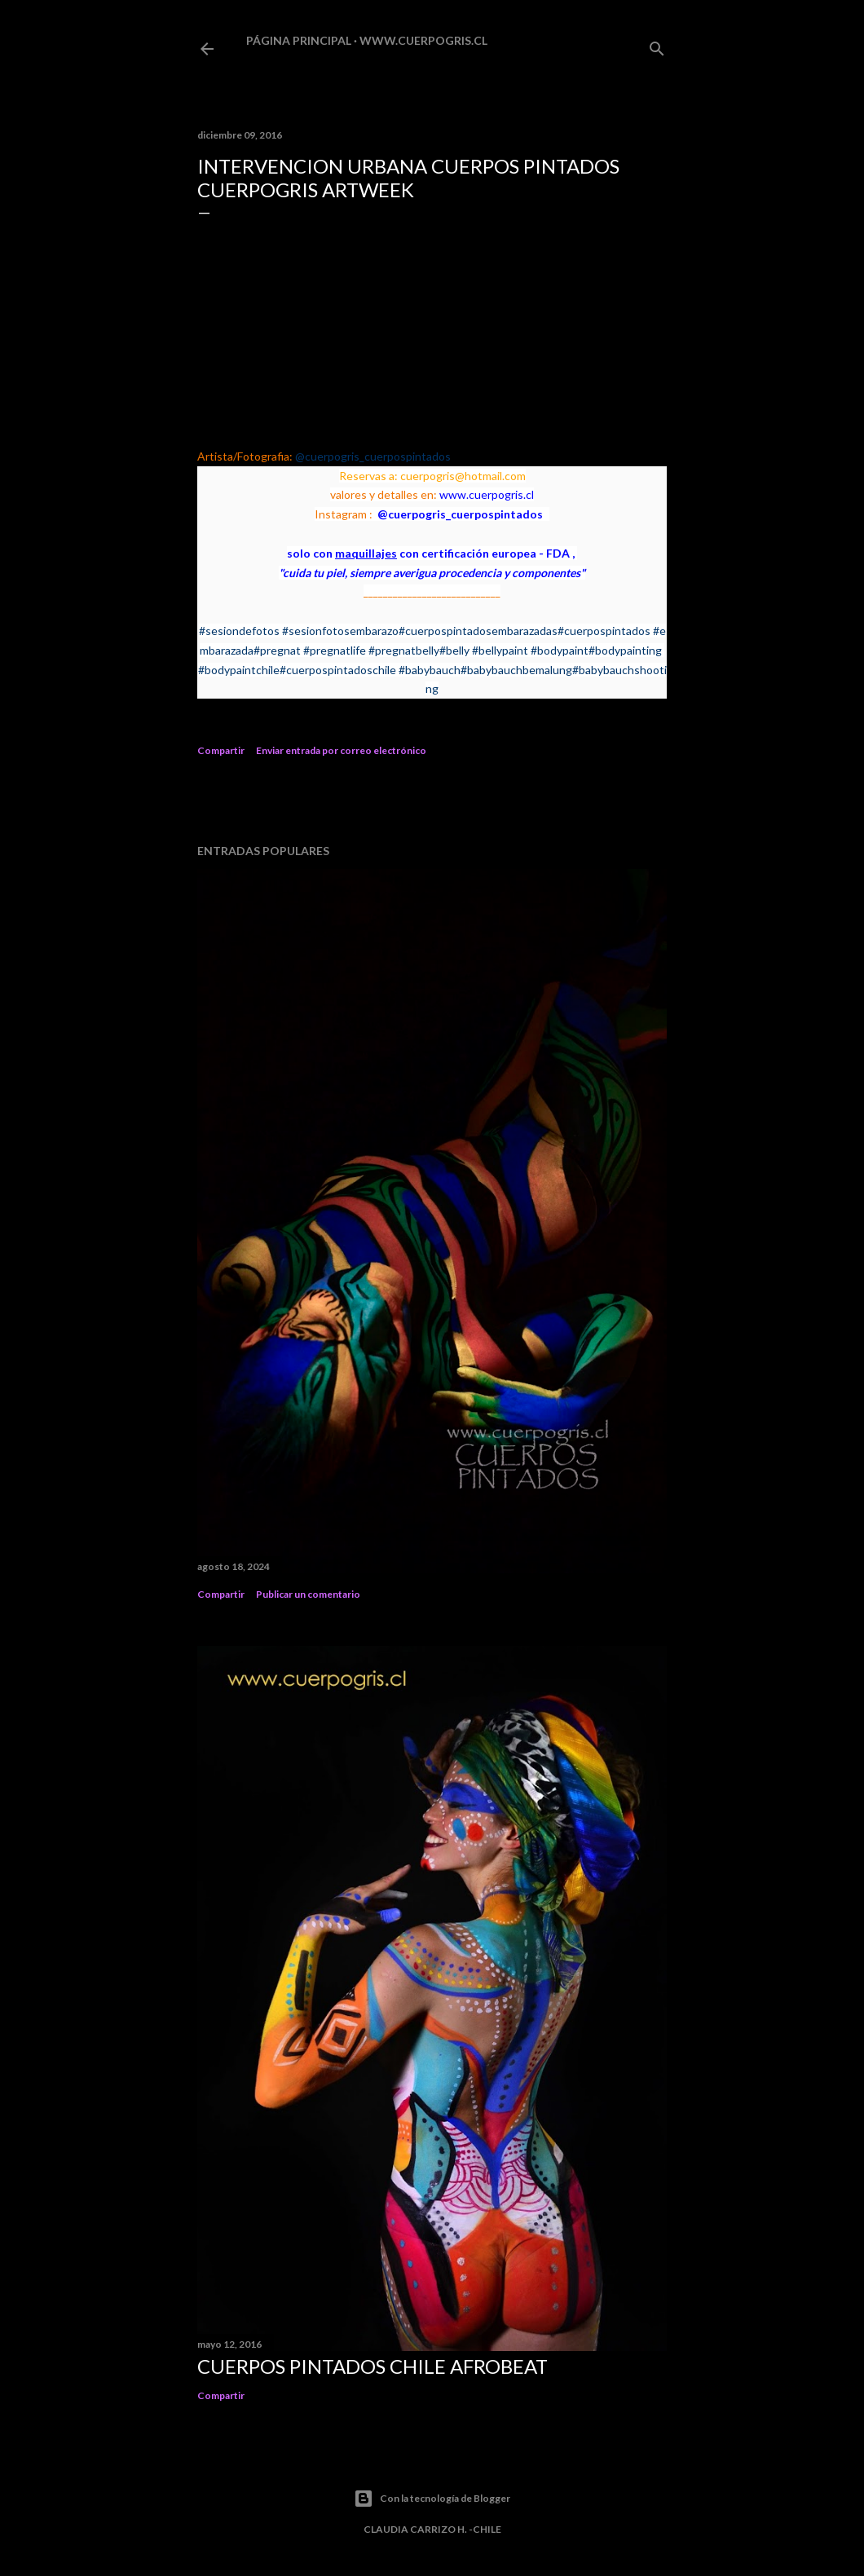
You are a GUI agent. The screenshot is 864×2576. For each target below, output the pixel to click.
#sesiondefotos (239, 630)
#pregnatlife (334, 650)
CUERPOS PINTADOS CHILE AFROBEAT (372, 2366)
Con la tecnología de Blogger (432, 2498)
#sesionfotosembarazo (340, 630)
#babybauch (430, 670)
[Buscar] (657, 45)
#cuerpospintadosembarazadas (478, 630)
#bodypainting (625, 650)
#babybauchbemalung (516, 670)
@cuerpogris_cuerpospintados (373, 456)
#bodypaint (559, 650)
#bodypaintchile (239, 670)
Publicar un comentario (308, 1594)
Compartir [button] (221, 750)
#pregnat (277, 650)
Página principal (298, 40)
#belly (454, 650)
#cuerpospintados (604, 630)
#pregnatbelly (403, 650)
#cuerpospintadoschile (338, 670)
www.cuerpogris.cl (423, 40)
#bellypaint (500, 650)
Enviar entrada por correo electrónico (341, 750)
